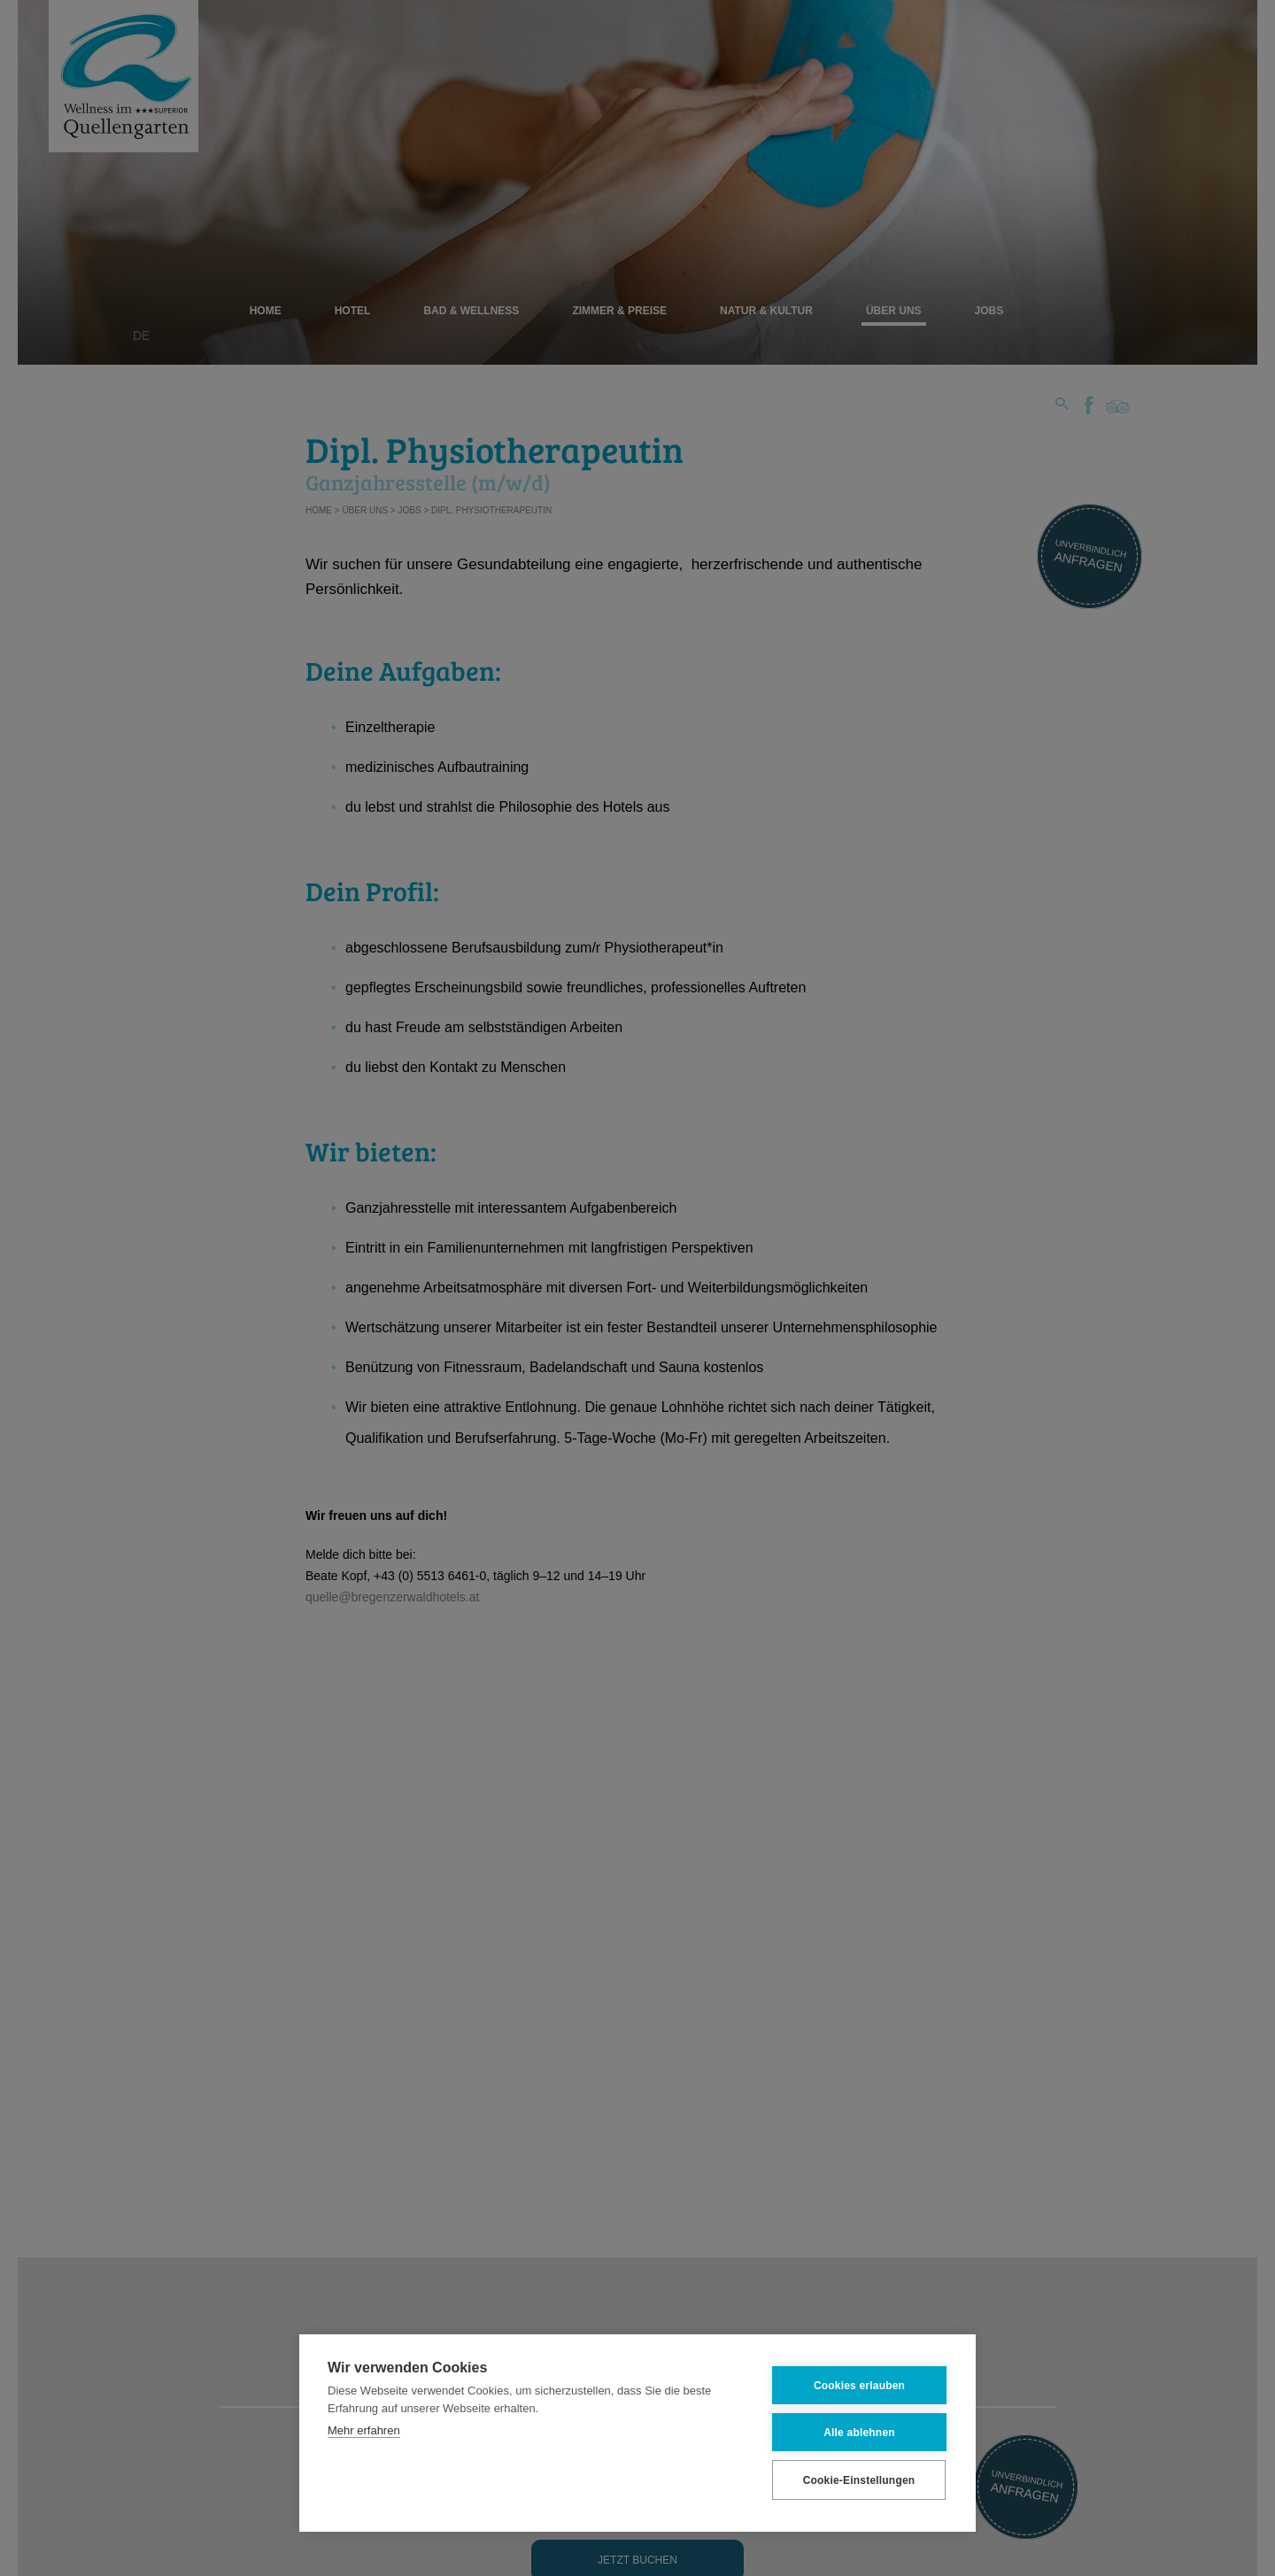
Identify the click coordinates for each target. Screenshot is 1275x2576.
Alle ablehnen (859, 2431)
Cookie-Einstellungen (859, 2478)
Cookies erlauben (859, 2384)
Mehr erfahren (364, 2429)
